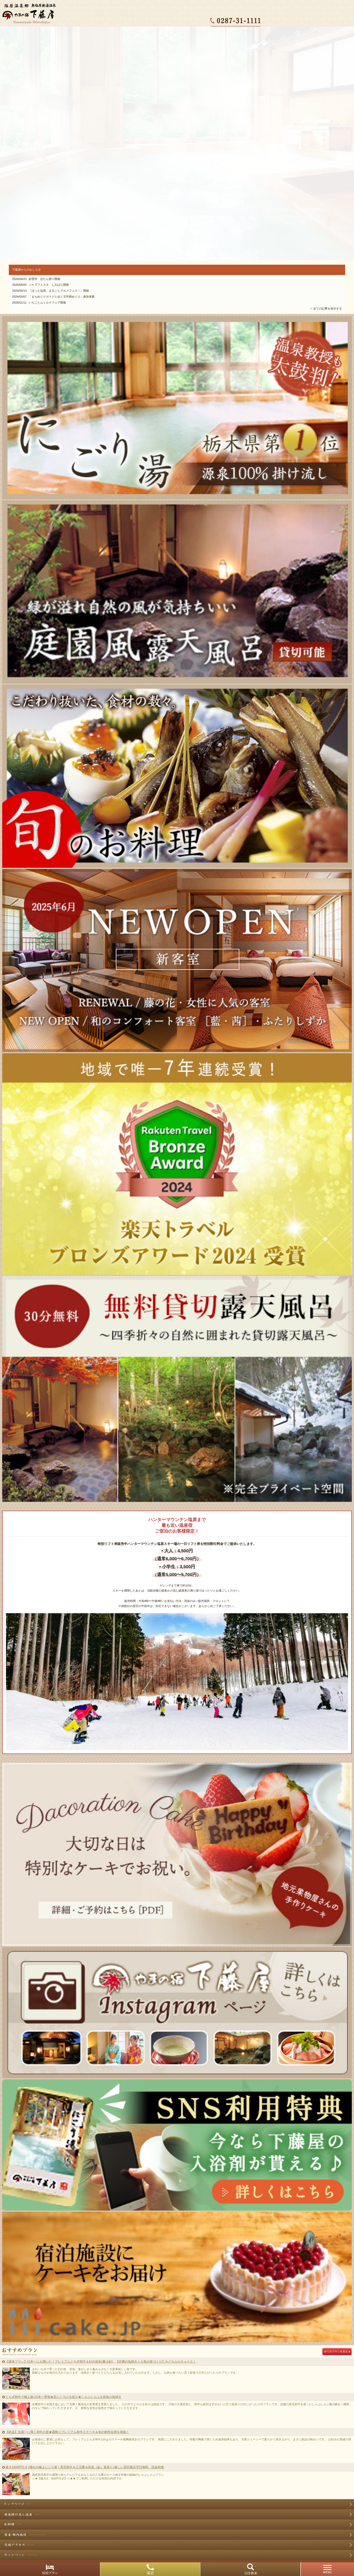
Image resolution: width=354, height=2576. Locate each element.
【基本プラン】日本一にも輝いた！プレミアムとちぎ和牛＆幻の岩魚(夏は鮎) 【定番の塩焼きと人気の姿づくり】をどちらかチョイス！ (101, 2361)
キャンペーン (177, 2555)
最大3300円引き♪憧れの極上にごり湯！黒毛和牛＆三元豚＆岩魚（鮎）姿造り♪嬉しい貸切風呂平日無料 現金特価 (85, 2467)
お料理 (177, 2524)
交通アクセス (177, 2545)
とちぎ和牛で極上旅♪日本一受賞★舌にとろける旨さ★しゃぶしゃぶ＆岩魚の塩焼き (63, 2397)
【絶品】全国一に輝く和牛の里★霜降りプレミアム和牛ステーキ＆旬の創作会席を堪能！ (67, 2432)
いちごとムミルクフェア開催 (47, 302)
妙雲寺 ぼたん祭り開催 (44, 279)
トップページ (177, 2504)
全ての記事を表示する (326, 308)
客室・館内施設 (177, 2535)
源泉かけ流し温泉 (177, 2514)
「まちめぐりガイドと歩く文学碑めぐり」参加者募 (62, 296)
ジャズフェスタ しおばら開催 (49, 284)
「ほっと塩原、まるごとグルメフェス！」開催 (59, 290)
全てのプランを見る (336, 2351)
